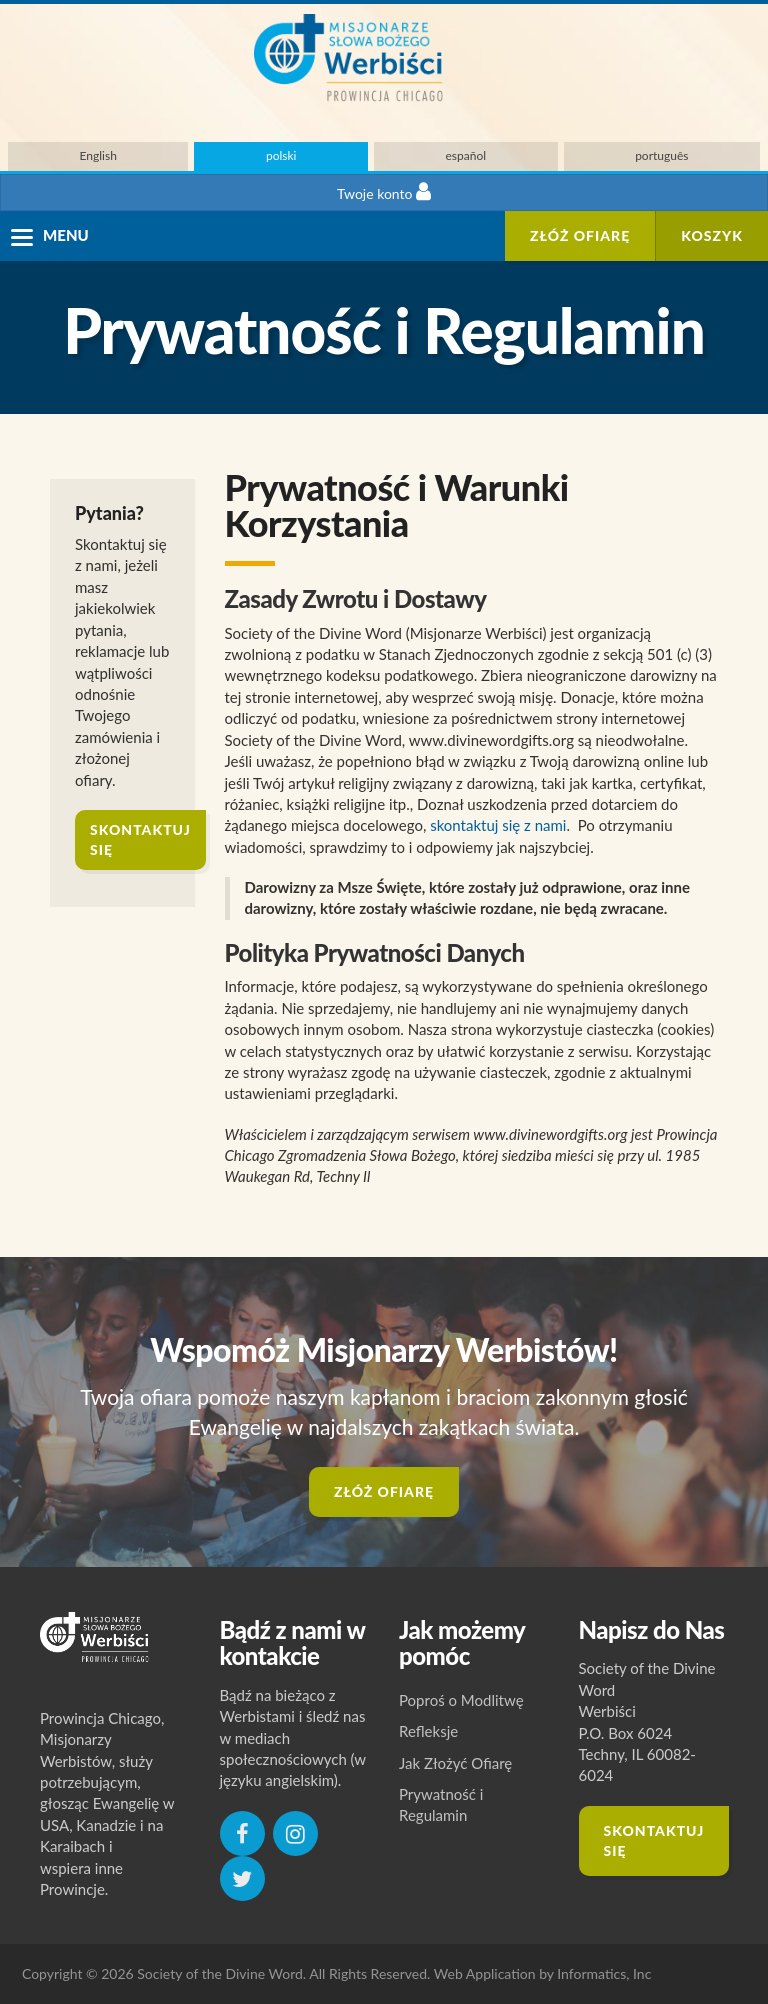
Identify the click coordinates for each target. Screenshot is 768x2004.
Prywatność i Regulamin (441, 1804)
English (98, 155)
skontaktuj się (140, 839)
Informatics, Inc (604, 1973)
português (661, 155)
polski (281, 155)
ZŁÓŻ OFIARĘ (580, 235)
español (466, 155)
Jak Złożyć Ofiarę (455, 1763)
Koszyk (712, 235)
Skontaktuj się (654, 1840)
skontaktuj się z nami (498, 825)
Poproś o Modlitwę (461, 1700)
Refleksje (428, 1731)
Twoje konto (384, 191)
